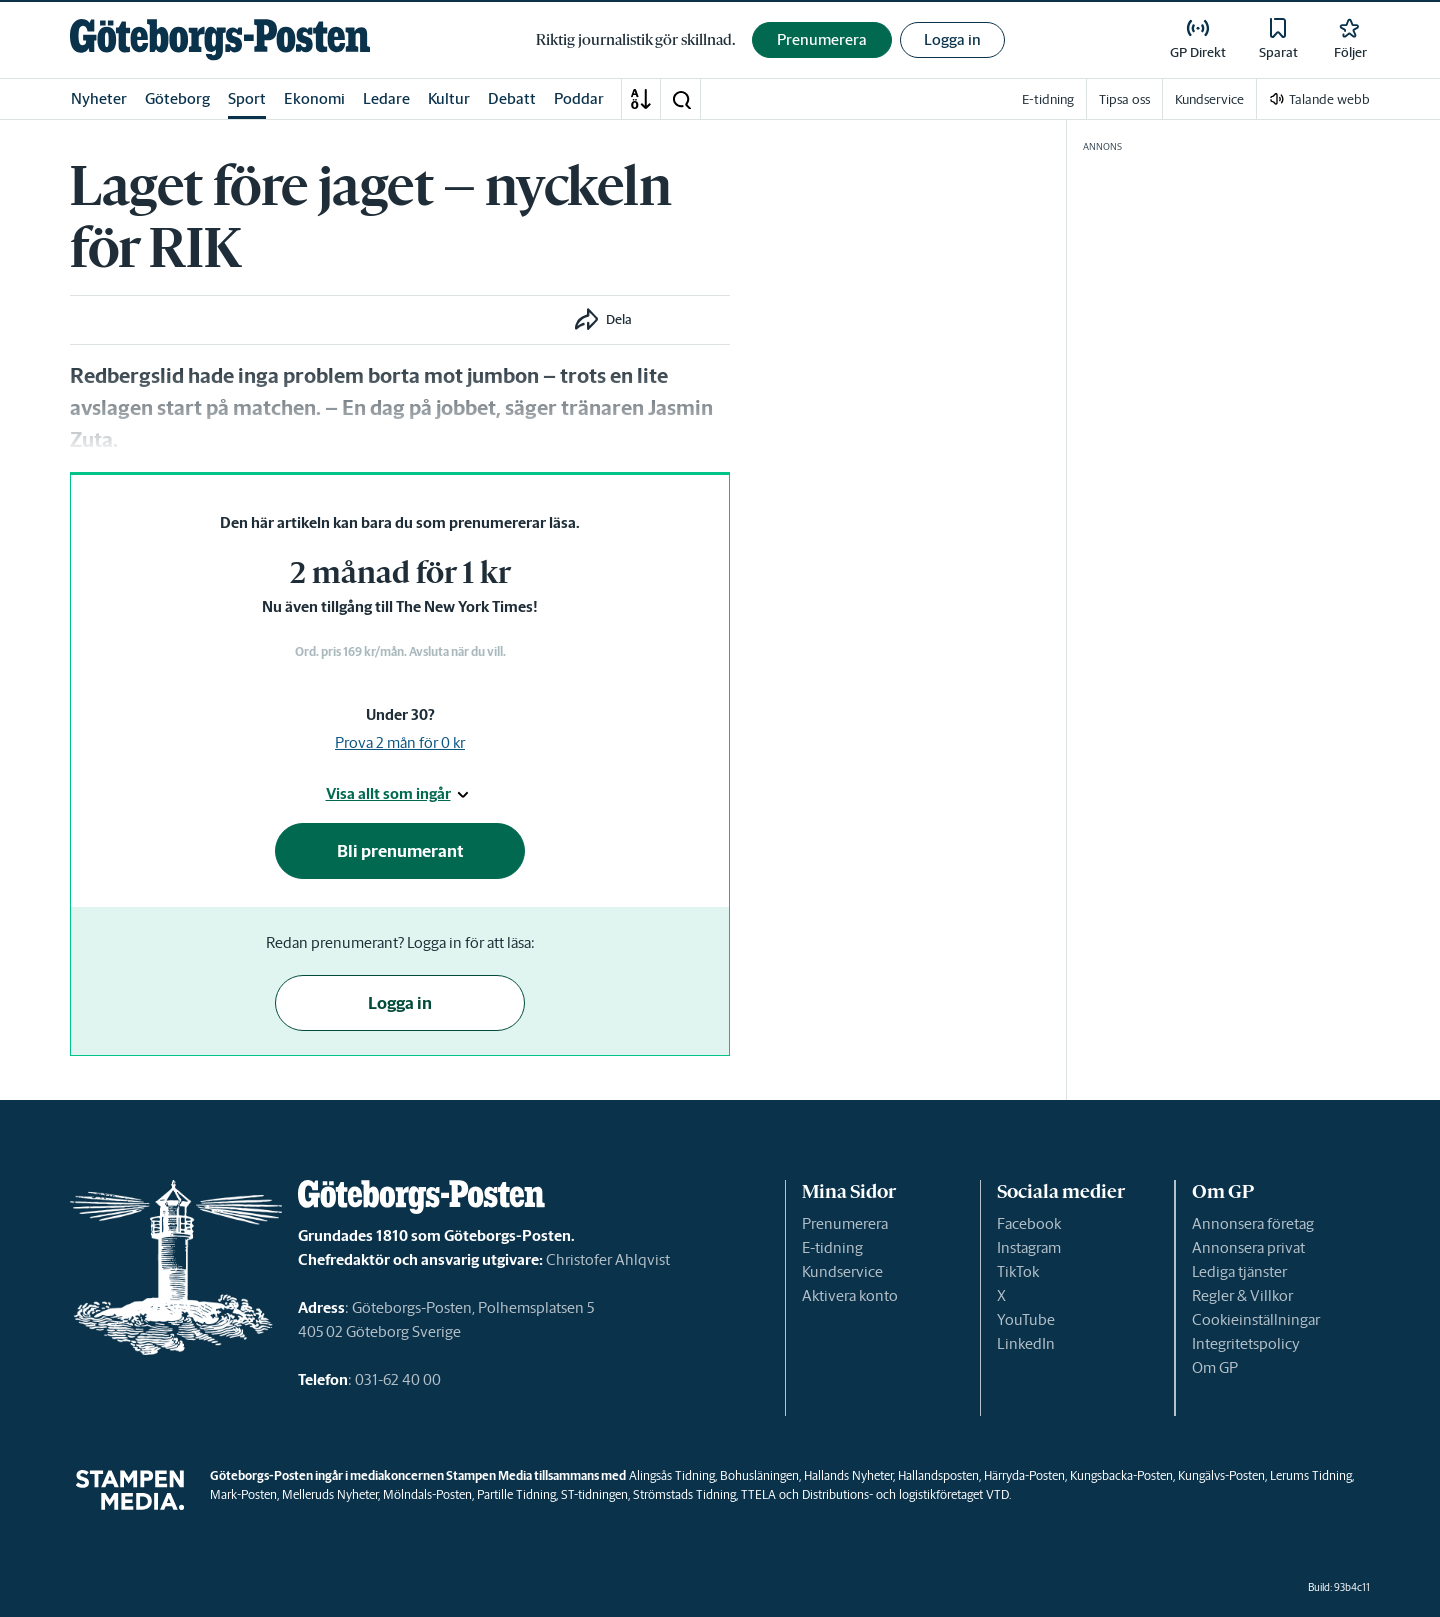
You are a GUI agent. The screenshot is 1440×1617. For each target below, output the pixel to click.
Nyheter (99, 98)
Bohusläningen (759, 1475)
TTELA (758, 1494)
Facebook (1029, 1223)
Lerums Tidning (1311, 1475)
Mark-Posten (243, 1494)
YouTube (1026, 1319)
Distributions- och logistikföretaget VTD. (906, 1494)
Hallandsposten (938, 1475)
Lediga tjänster (1239, 1271)
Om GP (1215, 1367)
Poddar (579, 98)
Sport (247, 98)
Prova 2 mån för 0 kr (400, 742)
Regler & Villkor (1242, 1295)
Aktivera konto (850, 1295)
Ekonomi (314, 98)
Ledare (386, 98)
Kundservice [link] (1209, 99)
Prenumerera (845, 1223)
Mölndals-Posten (427, 1494)
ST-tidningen (594, 1494)
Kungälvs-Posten (1221, 1475)
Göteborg (177, 98)
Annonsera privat (1248, 1247)
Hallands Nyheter (848, 1475)
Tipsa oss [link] (1124, 99)
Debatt (512, 98)
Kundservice (842, 1271)
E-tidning (832, 1247)
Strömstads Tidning (684, 1494)
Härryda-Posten (1024, 1475)
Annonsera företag (1253, 1223)
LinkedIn (1026, 1343)
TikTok (1018, 1271)
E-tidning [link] (1048, 99)
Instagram (1029, 1247)
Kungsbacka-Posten (1121, 1475)
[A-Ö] (641, 99)
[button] (681, 99)
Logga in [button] (952, 39)
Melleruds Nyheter (330, 1494)
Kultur (449, 98)
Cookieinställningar (1256, 1319)
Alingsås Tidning (672, 1475)
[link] (220, 39)
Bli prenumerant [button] (400, 851)
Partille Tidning (516, 1494)
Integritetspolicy (1246, 1343)
